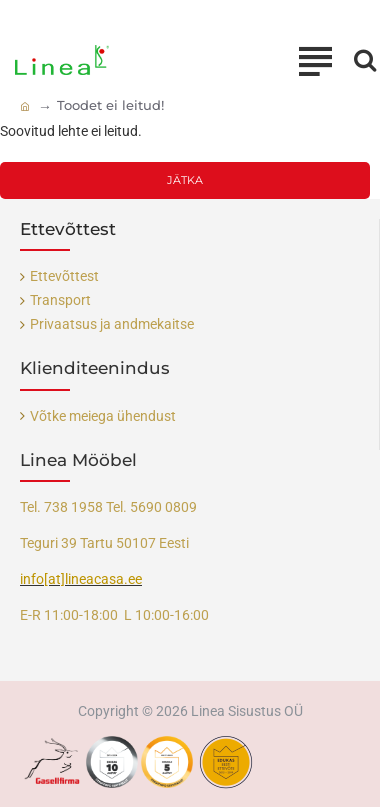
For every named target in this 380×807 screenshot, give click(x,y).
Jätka (185, 180)
